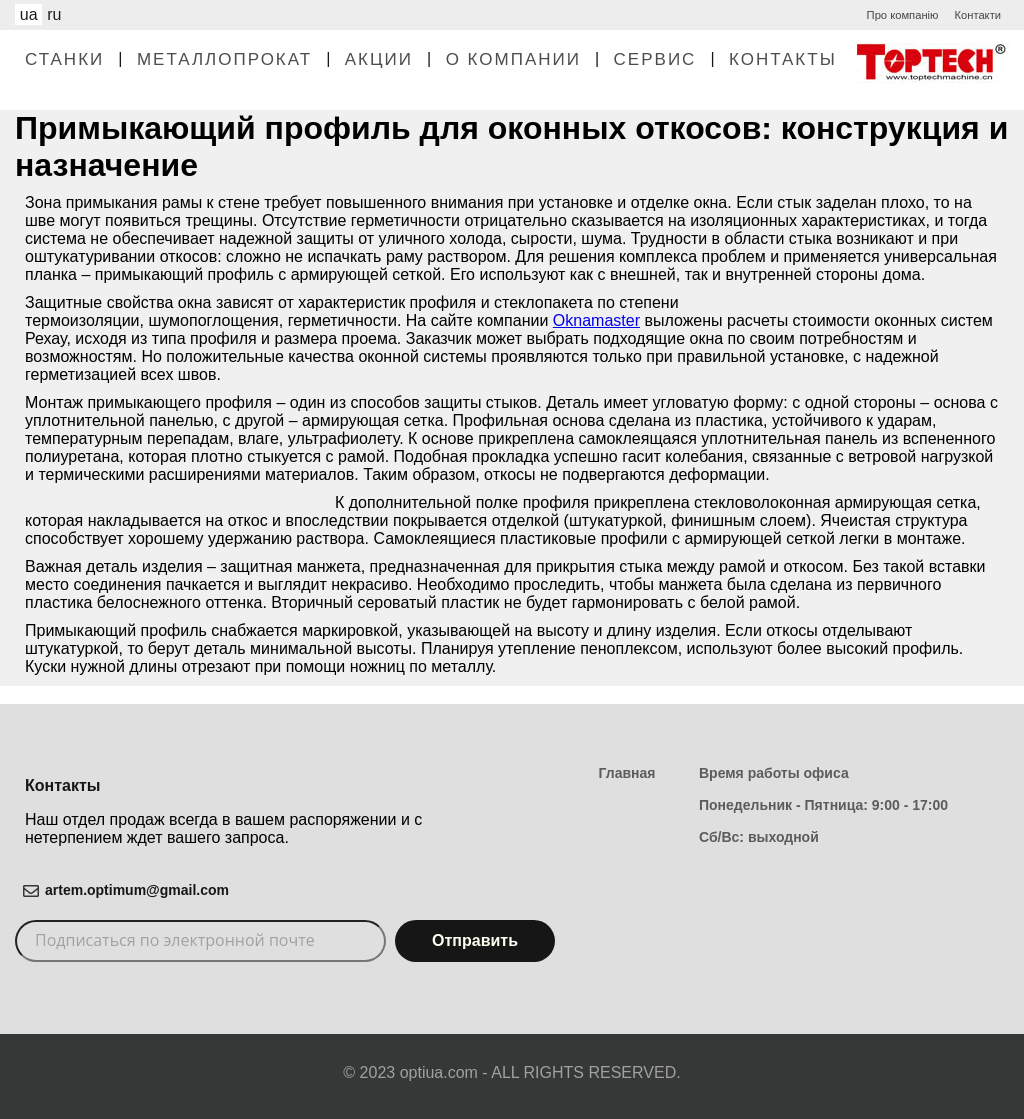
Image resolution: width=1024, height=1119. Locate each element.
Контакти (977, 15)
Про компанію (903, 15)
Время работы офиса (774, 773)
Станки (64, 59)
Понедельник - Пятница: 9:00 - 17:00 (823, 805)
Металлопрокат (224, 59)
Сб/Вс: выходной (759, 837)
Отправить (475, 940)
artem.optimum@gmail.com (137, 890)
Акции (379, 59)
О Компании (513, 59)
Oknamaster (596, 320)
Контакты (783, 59)
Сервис (655, 59)
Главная (627, 773)
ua (29, 14)
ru (54, 14)
